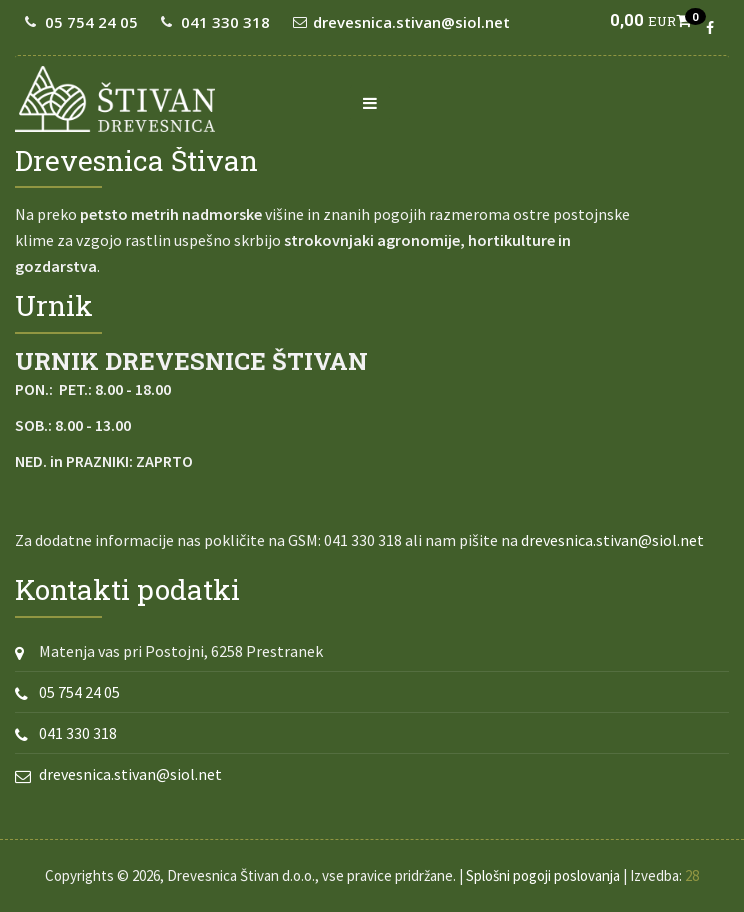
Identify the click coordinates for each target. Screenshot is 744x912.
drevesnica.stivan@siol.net (411, 22)
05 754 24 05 (91, 22)
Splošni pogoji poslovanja (543, 875)
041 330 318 (225, 22)
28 (692, 875)
